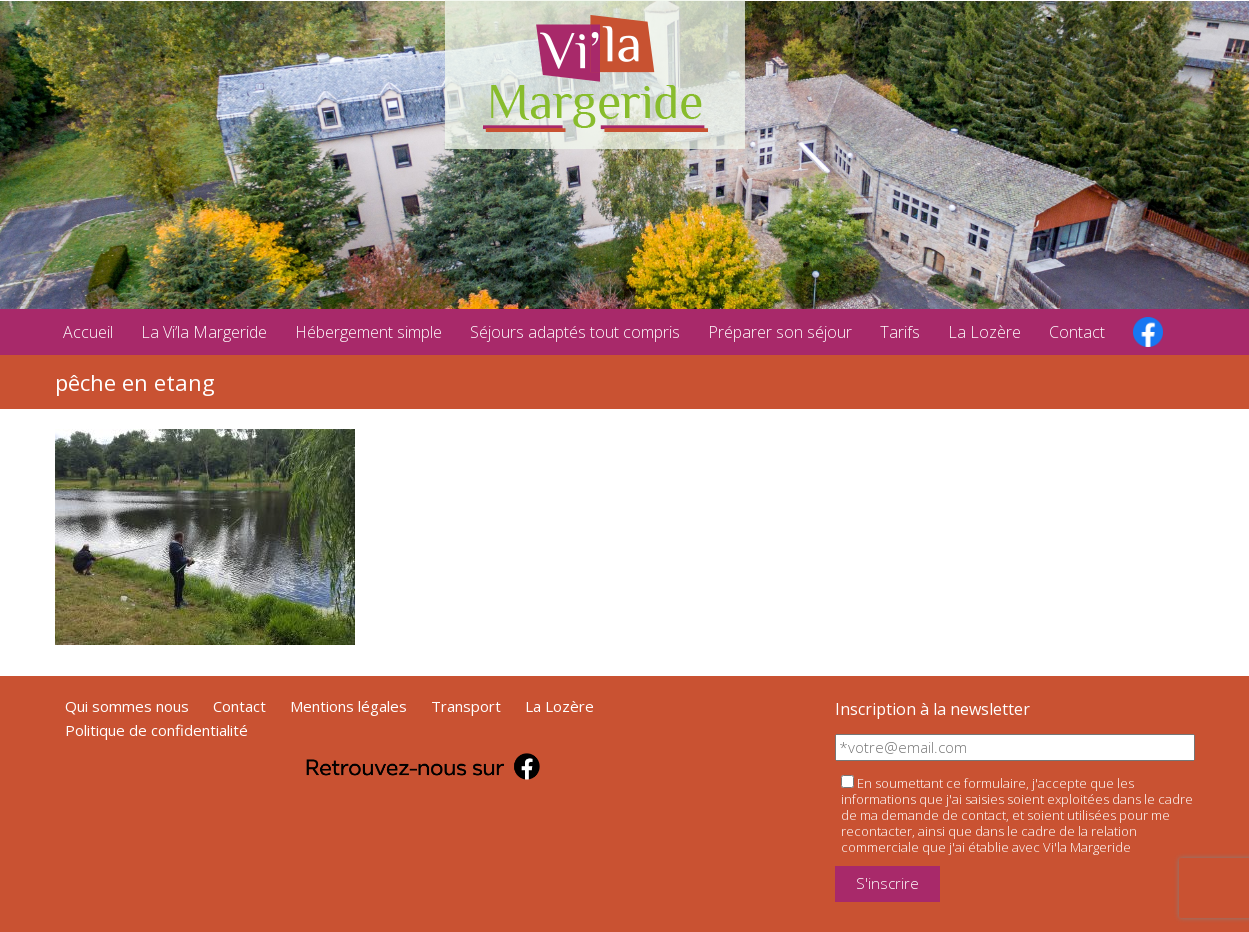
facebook (1148, 332)
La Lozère (984, 332)
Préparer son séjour (780, 332)
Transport (466, 706)
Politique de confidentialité (156, 730)
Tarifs (900, 332)
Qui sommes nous (127, 706)
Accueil (88, 332)
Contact (1077, 332)
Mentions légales (348, 706)
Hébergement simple (368, 332)
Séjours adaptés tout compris (575, 332)
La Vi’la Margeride (204, 332)
